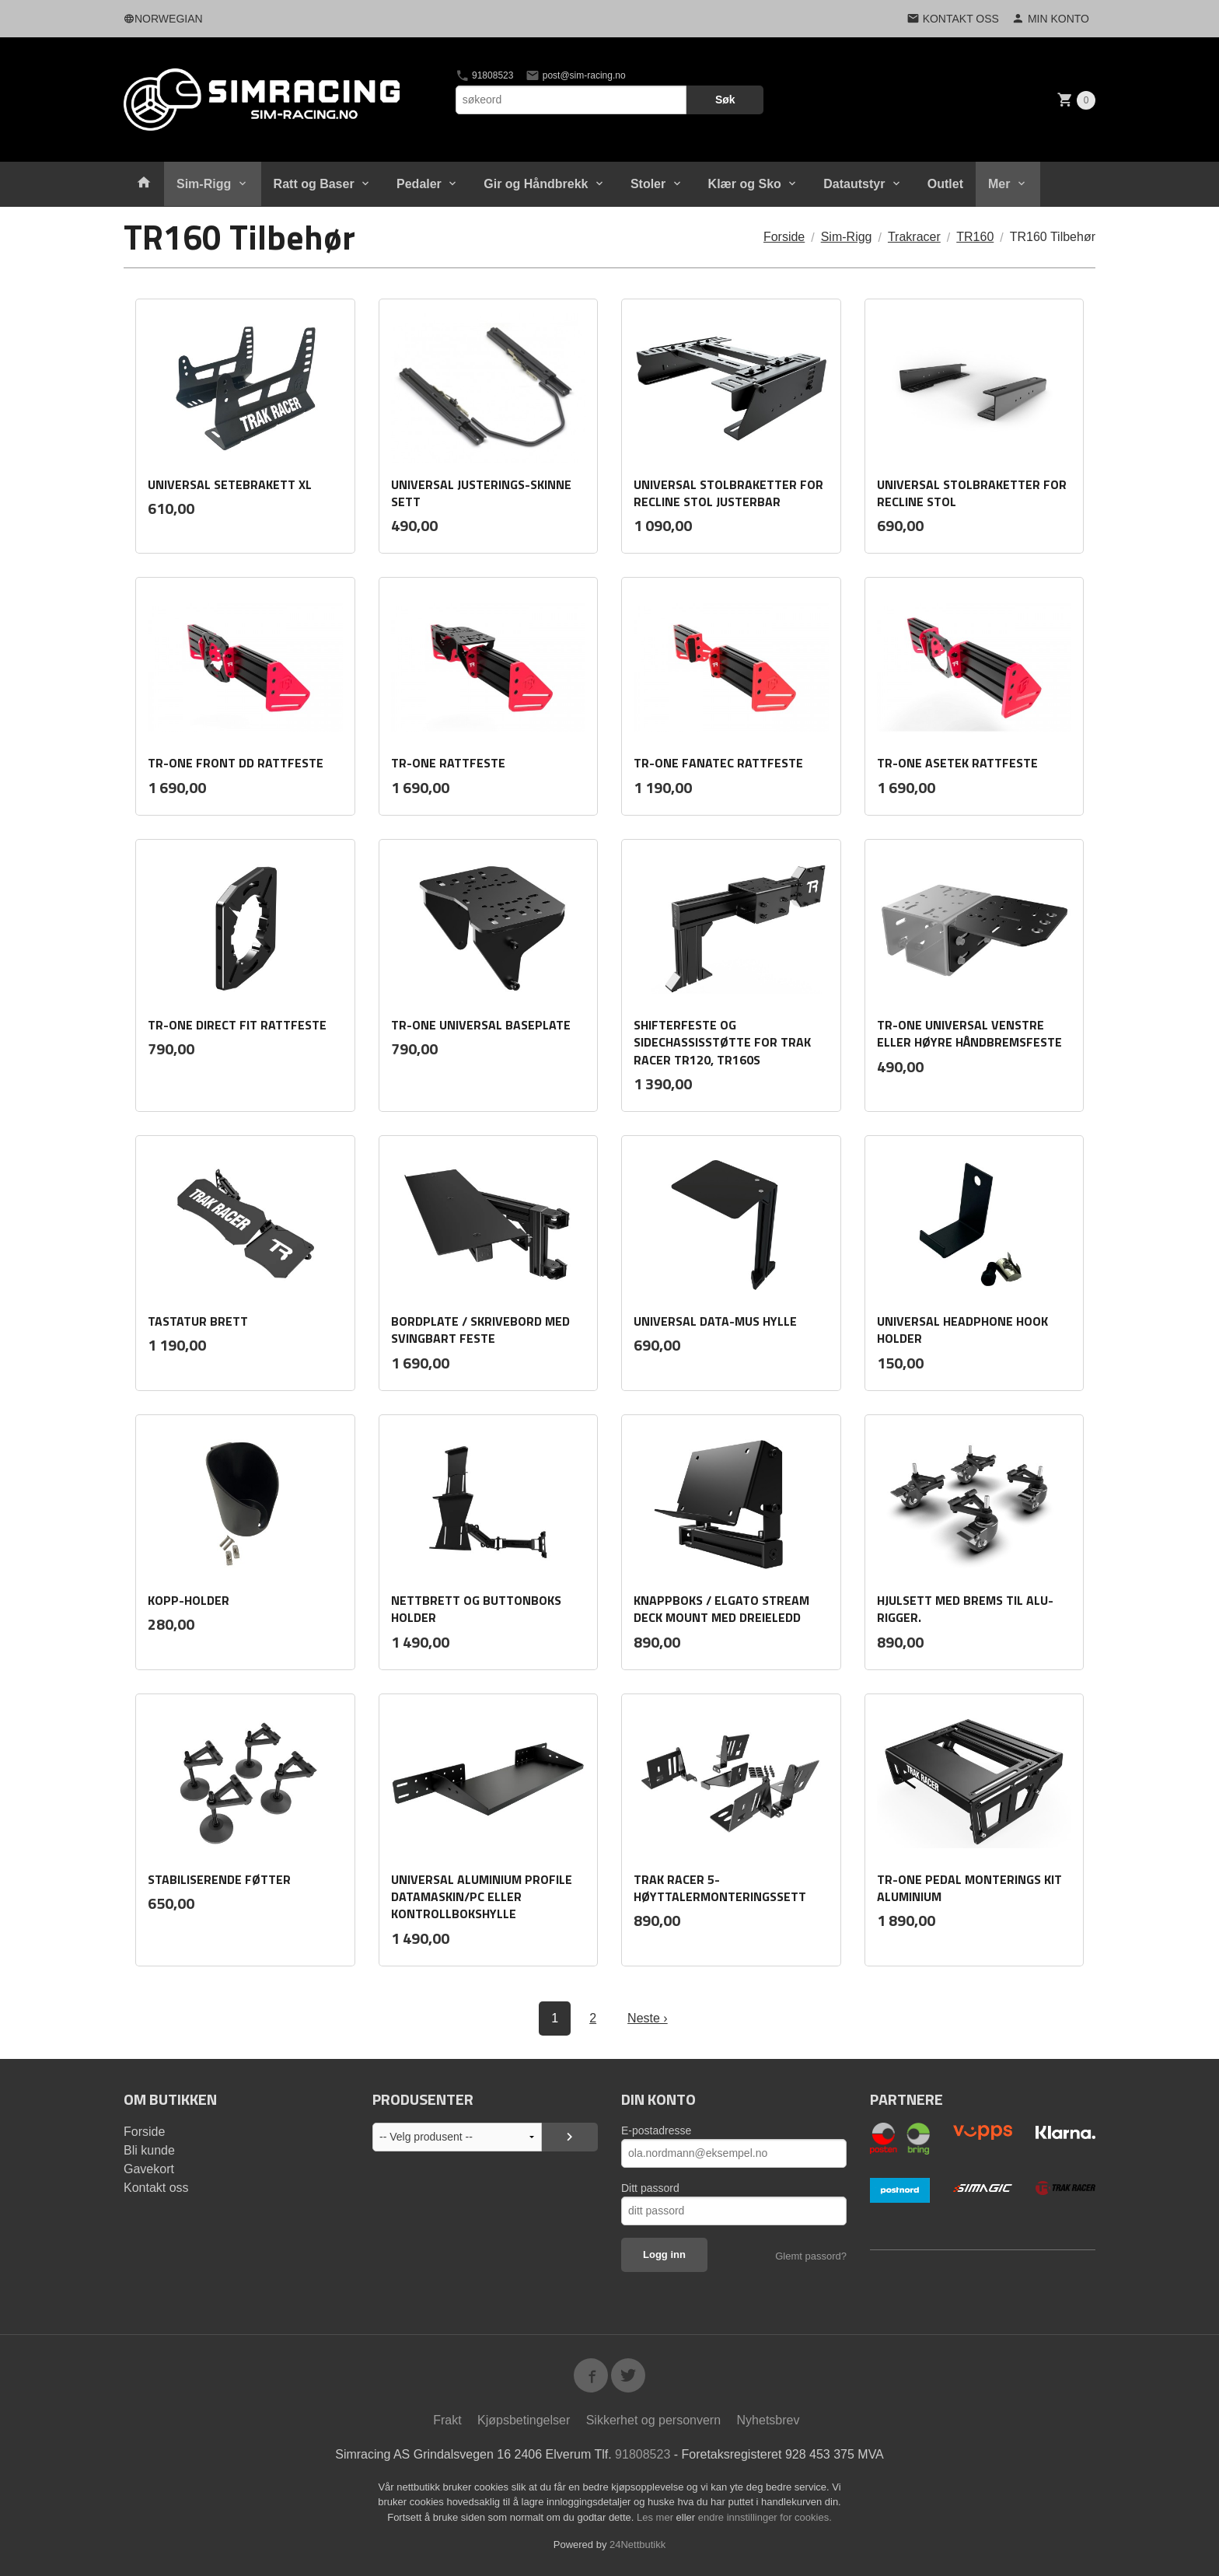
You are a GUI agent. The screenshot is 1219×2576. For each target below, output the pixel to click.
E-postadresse (656, 2130)
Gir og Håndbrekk (536, 183)
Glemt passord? (811, 2256)
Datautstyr (854, 183)
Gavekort (149, 2169)
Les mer (656, 2517)
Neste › (647, 2018)
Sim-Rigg (203, 183)
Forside (784, 236)
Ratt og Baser (314, 183)
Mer (999, 183)
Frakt (447, 2420)
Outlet (945, 183)
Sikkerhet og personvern (653, 2420)
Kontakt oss (156, 2187)
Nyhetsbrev (768, 2420)
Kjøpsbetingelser (523, 2420)
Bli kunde (149, 2150)
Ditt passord (650, 2188)
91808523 (485, 75)
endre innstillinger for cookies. (765, 2517)
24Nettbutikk (637, 2544)
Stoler (647, 183)
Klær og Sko (744, 183)
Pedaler (419, 183)
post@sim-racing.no (575, 75)
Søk (725, 99)
